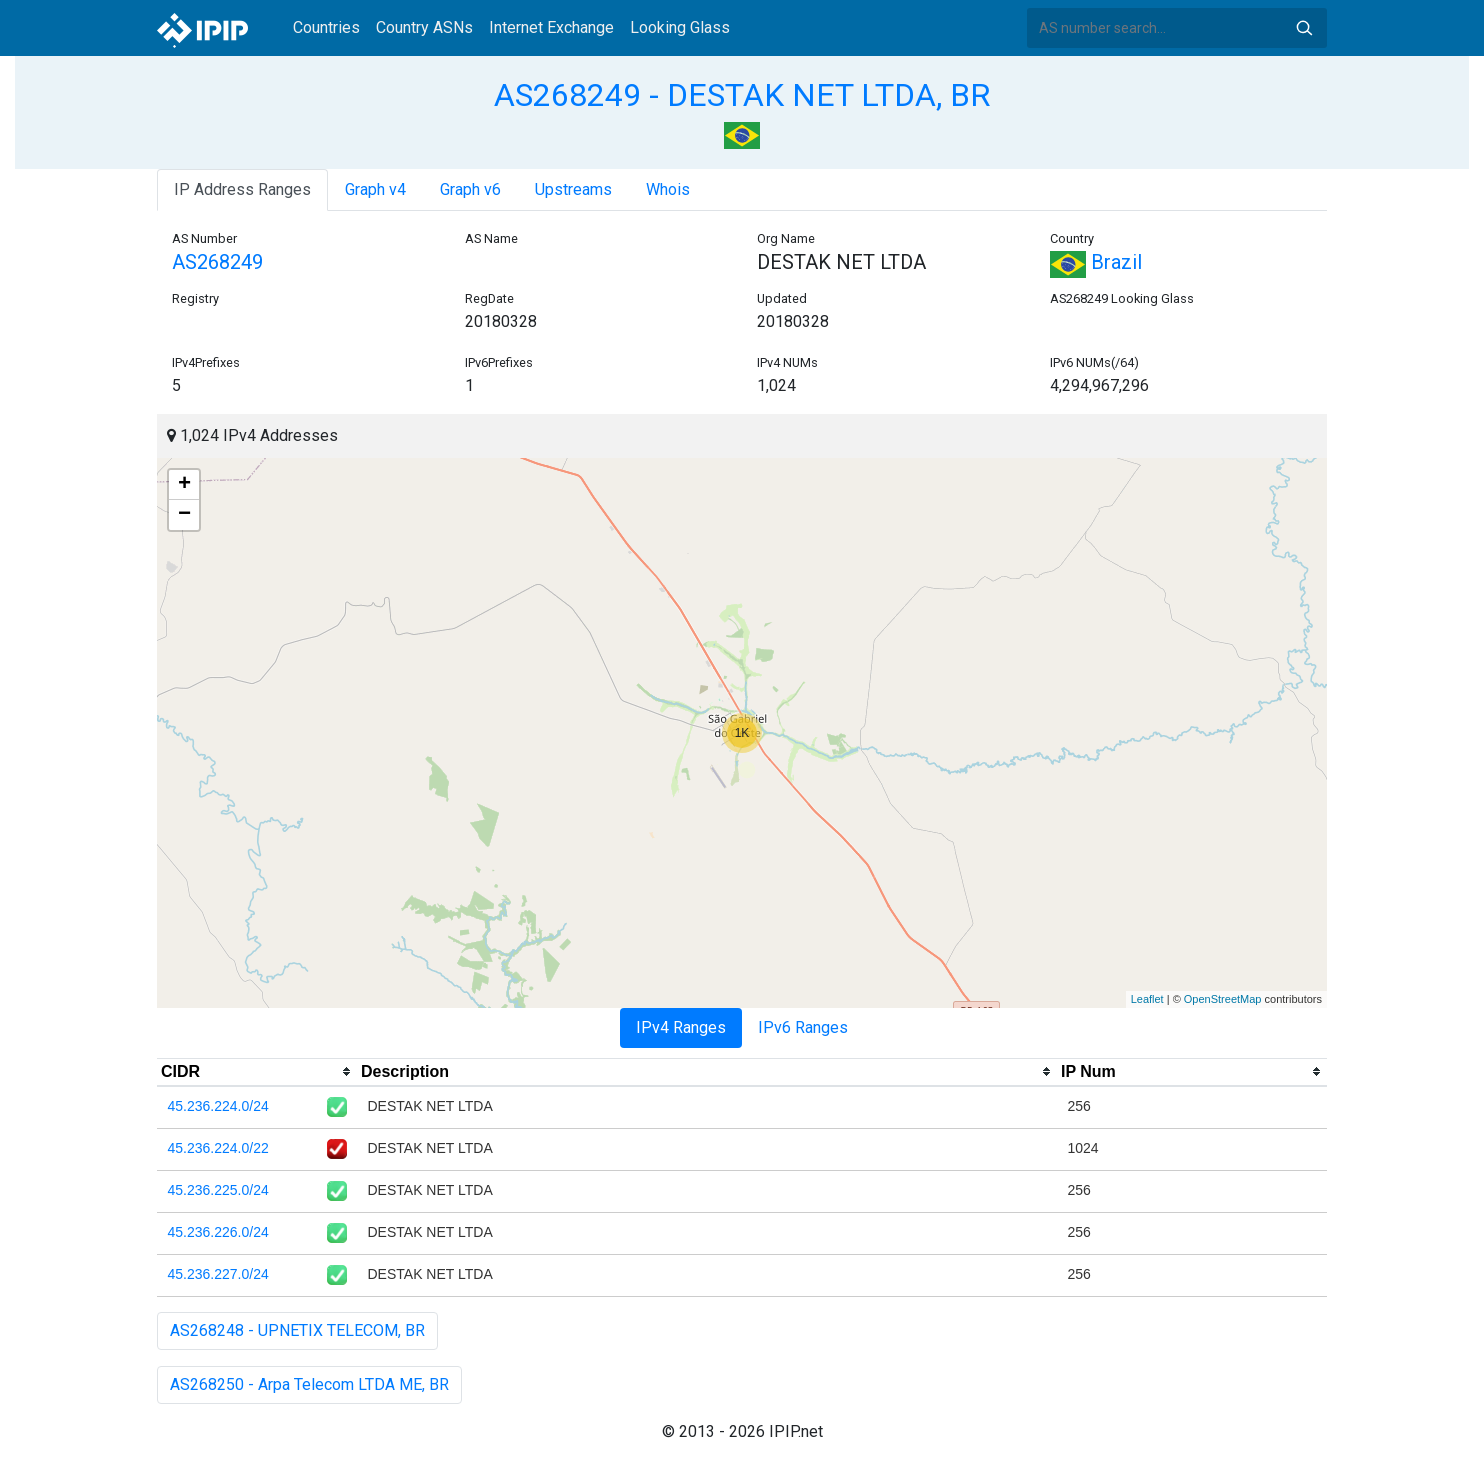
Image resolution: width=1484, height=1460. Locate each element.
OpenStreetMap (1223, 999)
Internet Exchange (551, 27)
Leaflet (1147, 999)
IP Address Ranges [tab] (242, 189)
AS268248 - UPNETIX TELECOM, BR (297, 1330)
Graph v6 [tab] (470, 189)
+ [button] (184, 485)
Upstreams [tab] (573, 189)
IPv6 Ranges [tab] (803, 1027)
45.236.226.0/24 (218, 1232)
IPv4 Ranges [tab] (681, 1027)
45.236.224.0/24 (218, 1106)
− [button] (184, 515)
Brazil (1096, 262)
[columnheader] (257, 1072)
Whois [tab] (668, 189)
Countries (326, 27)
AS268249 (217, 262)
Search (1304, 28)
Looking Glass (680, 27)
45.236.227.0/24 (218, 1274)
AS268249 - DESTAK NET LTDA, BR (742, 95)
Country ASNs (424, 27)
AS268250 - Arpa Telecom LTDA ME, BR (309, 1384)
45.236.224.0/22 (218, 1148)
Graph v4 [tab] (375, 189)
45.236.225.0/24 (218, 1190)
